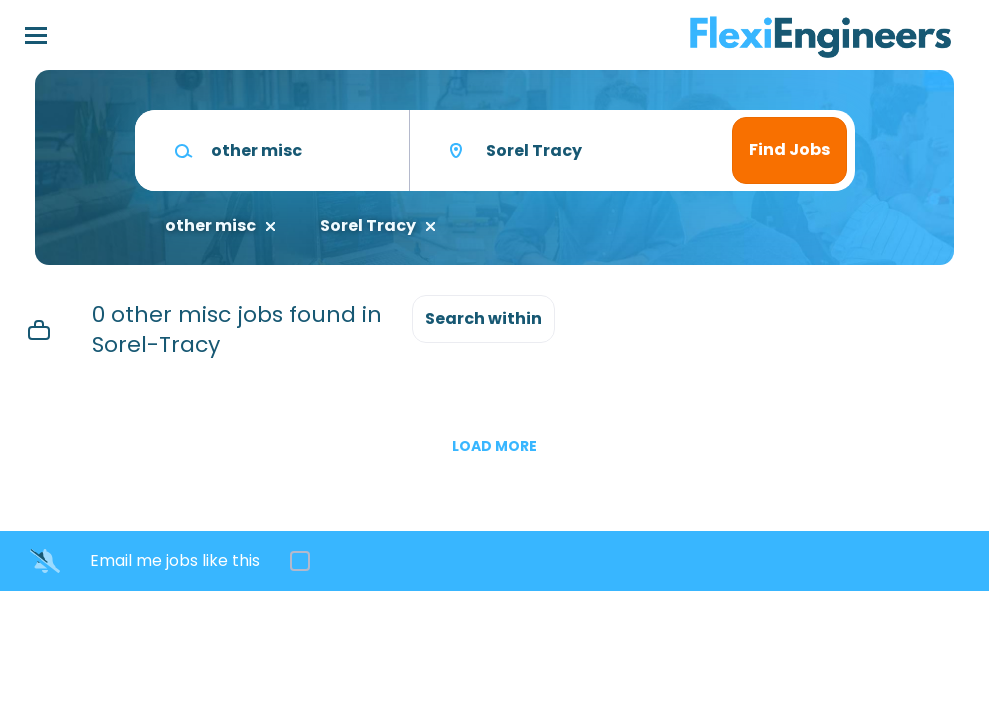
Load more (494, 446)
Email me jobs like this (175, 561)
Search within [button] (483, 318)
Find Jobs (789, 149)
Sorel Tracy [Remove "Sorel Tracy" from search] (368, 226)
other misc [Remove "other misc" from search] (210, 226)
